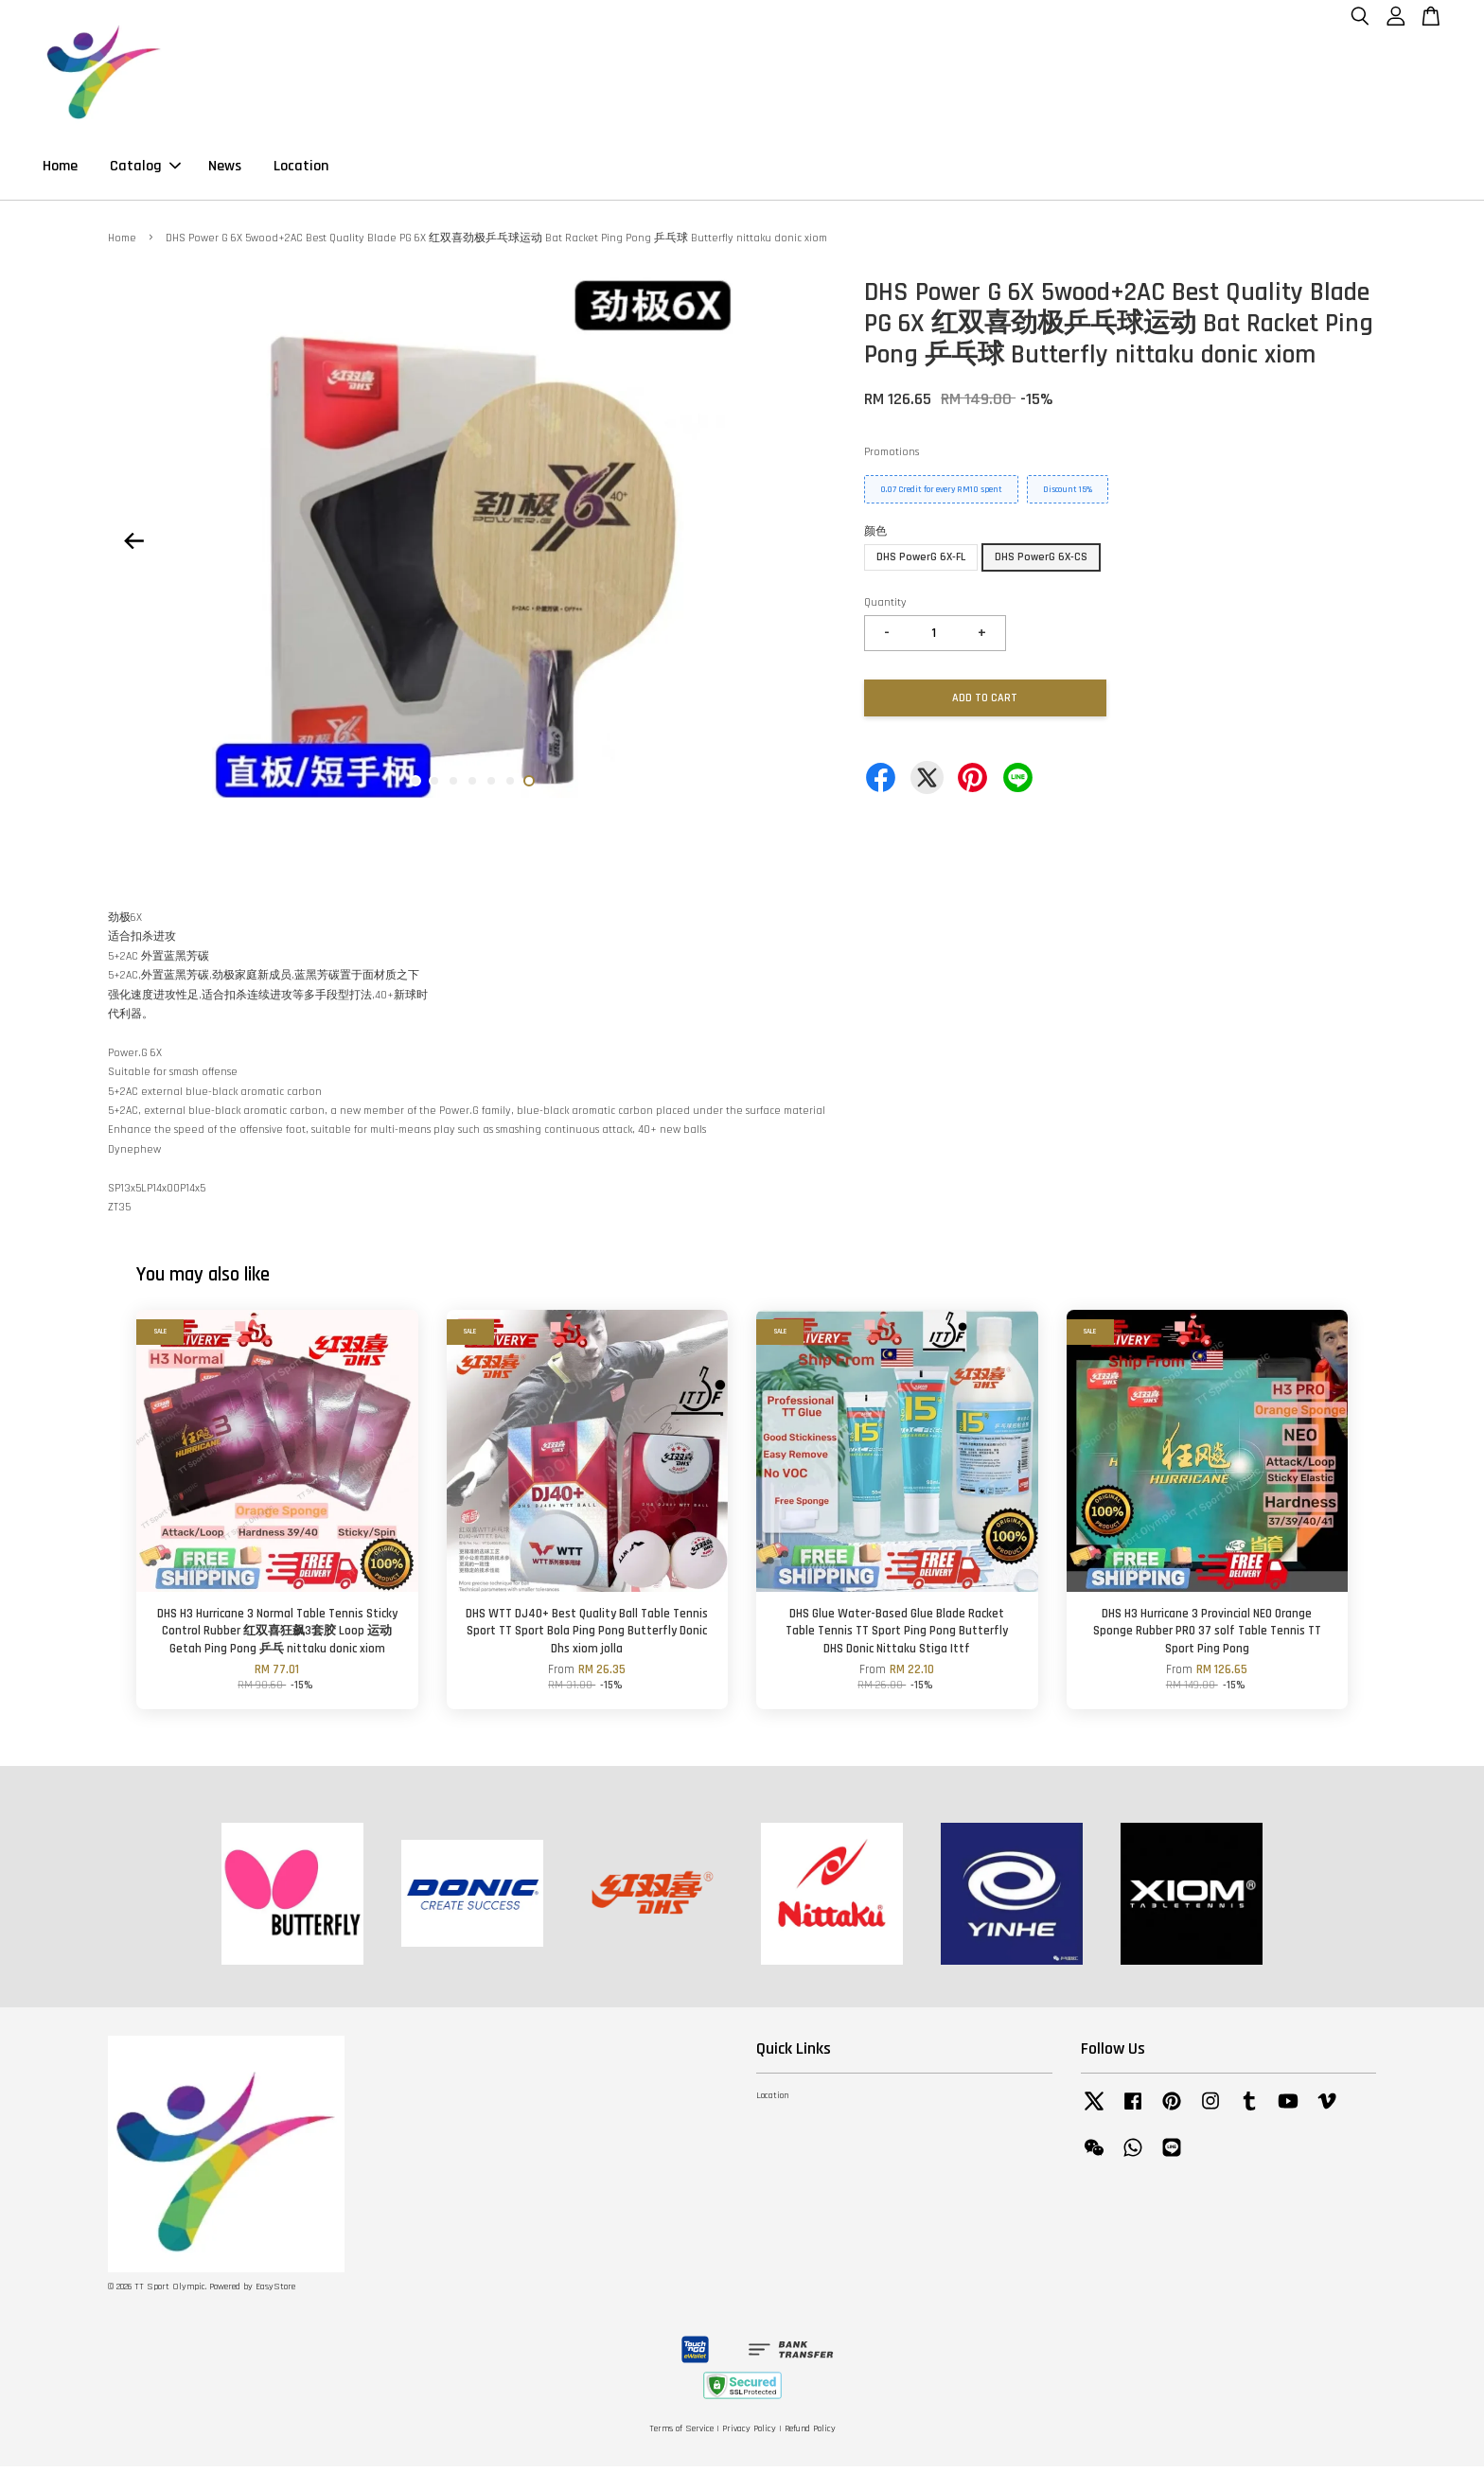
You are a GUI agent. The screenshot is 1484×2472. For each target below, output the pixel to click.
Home (60, 169)
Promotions (891, 457)
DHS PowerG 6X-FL (920, 563)
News (224, 169)
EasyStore (275, 2293)
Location (301, 169)
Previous (133, 546)
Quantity (885, 608)
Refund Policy (810, 2434)
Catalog (145, 169)
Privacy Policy (749, 2434)
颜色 (875, 537)
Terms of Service (681, 2434)
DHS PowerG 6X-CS (1041, 563)
